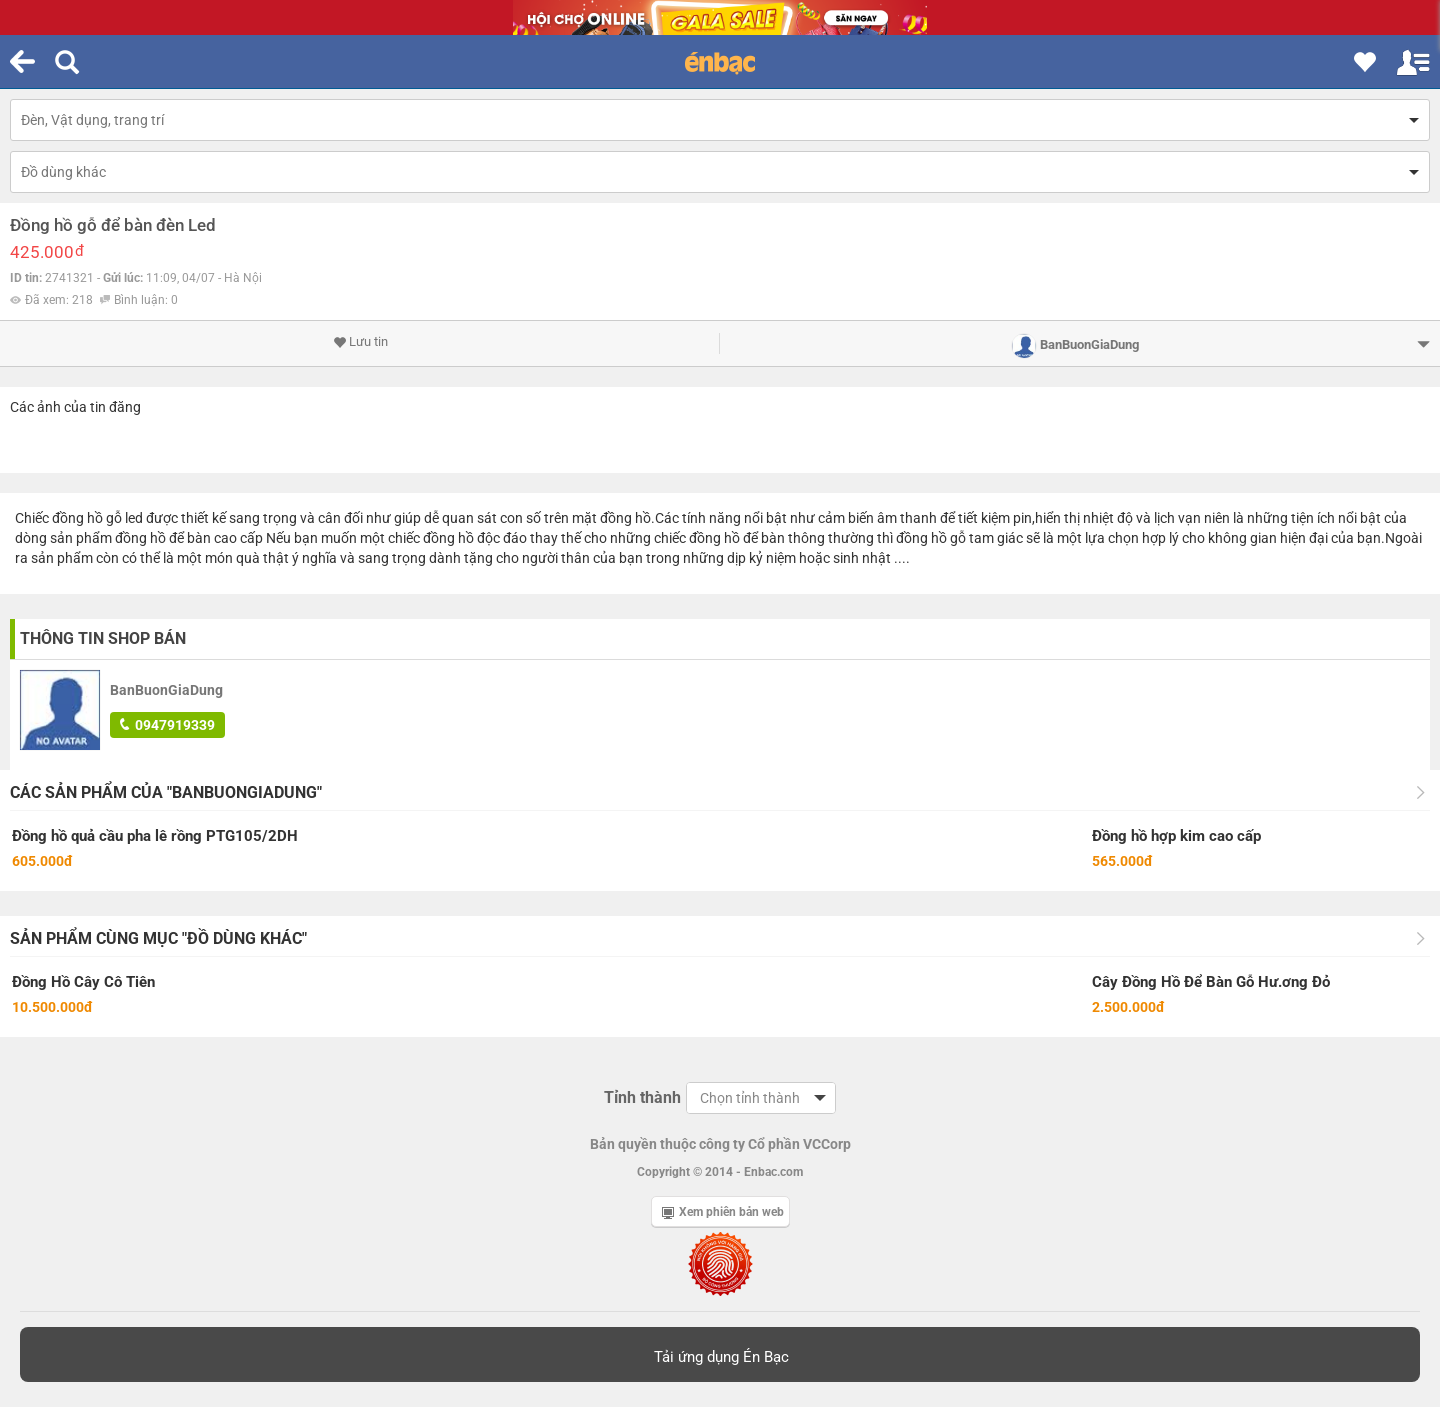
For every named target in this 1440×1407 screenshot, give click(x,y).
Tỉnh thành (642, 1097)
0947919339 (167, 725)
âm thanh (907, 518)
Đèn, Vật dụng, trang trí (92, 120)
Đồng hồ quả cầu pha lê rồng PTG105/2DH (155, 836)
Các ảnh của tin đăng (75, 407)
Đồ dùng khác (63, 172)
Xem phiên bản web (723, 1212)
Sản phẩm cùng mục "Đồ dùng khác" (158, 938)
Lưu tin (360, 342)
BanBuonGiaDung (166, 690)
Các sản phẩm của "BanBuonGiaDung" (166, 792)
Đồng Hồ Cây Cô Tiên (83, 982)
